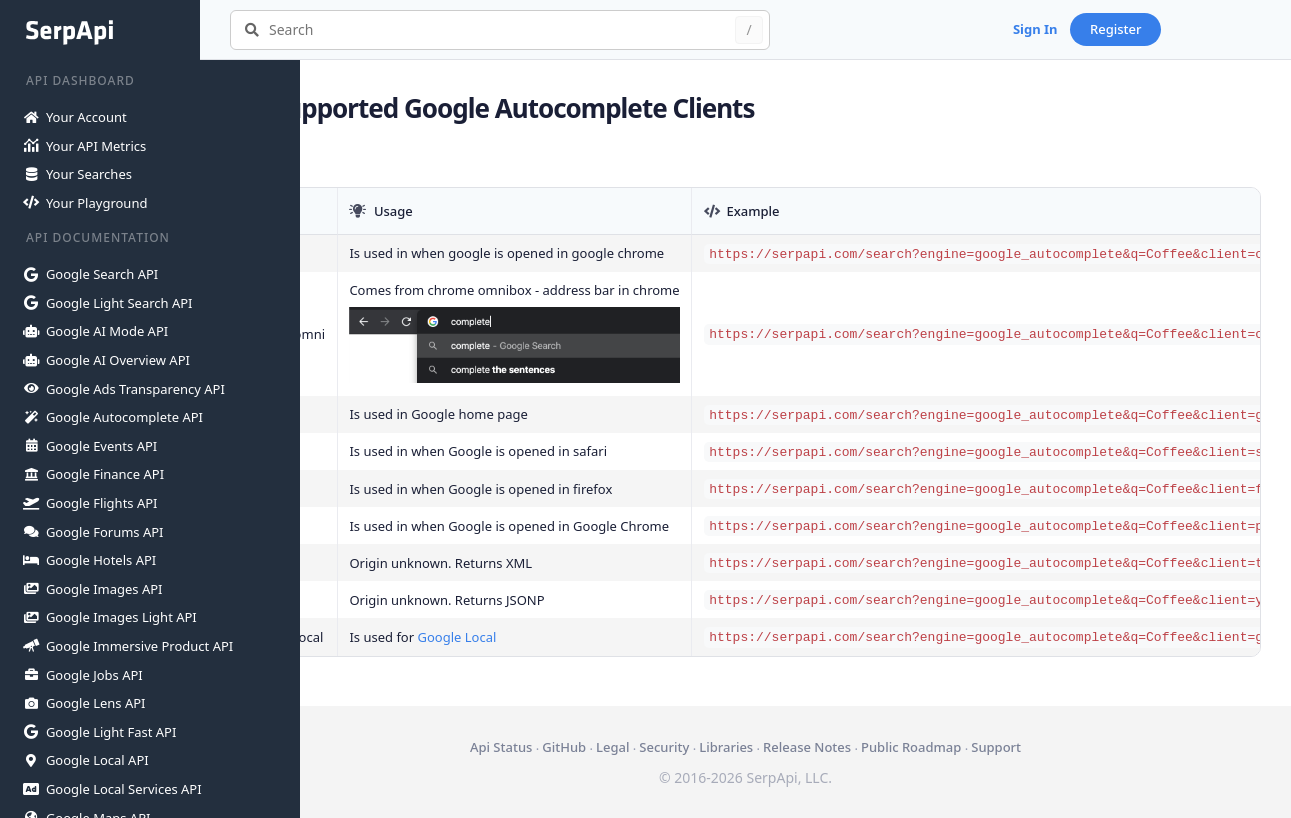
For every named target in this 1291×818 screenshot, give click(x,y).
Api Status (551, 747)
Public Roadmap (961, 747)
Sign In (1135, 29)
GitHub (614, 747)
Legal (662, 747)
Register (1216, 29)
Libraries (776, 747)
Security (714, 747)
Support (1046, 747)
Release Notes (857, 747)
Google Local (556, 637)
